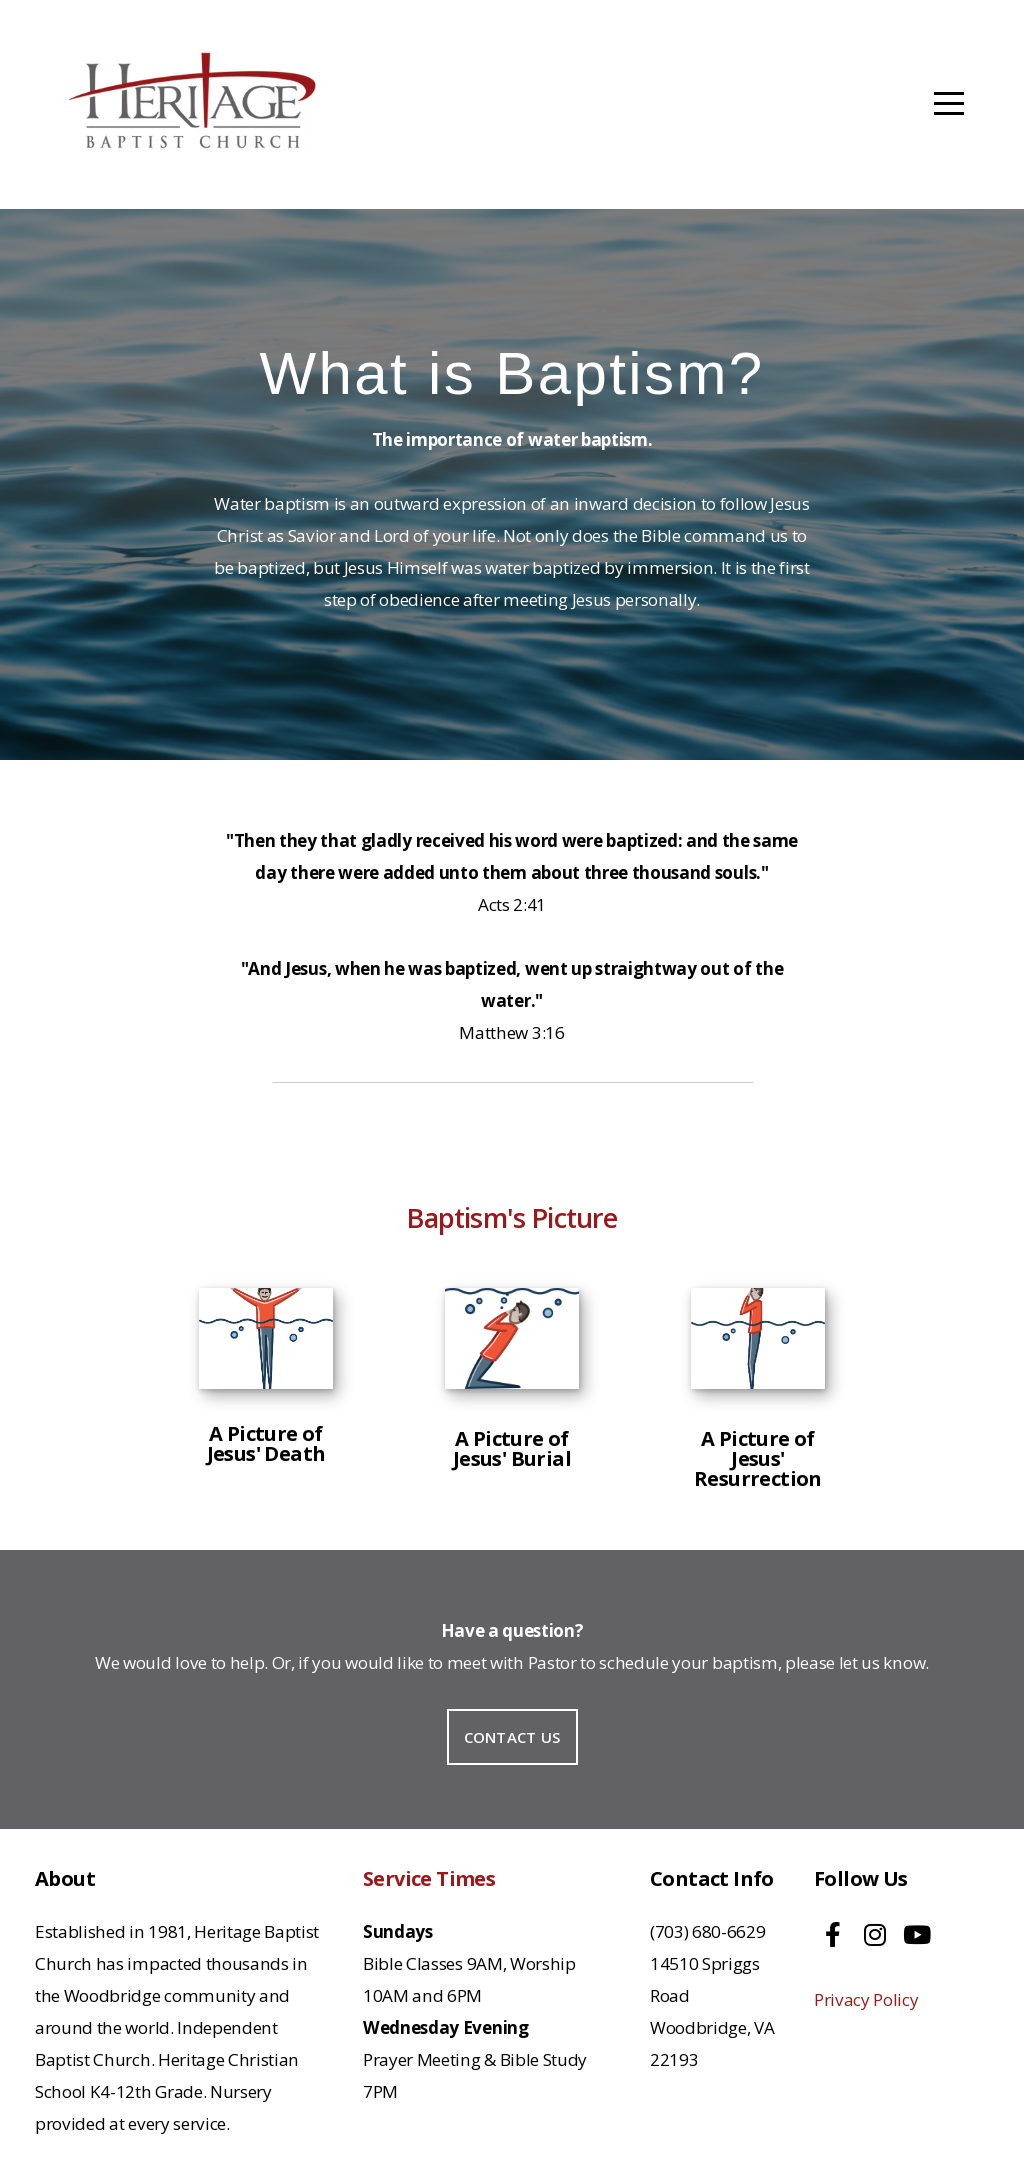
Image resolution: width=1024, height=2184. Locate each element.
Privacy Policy (866, 1999)
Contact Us (512, 1737)
